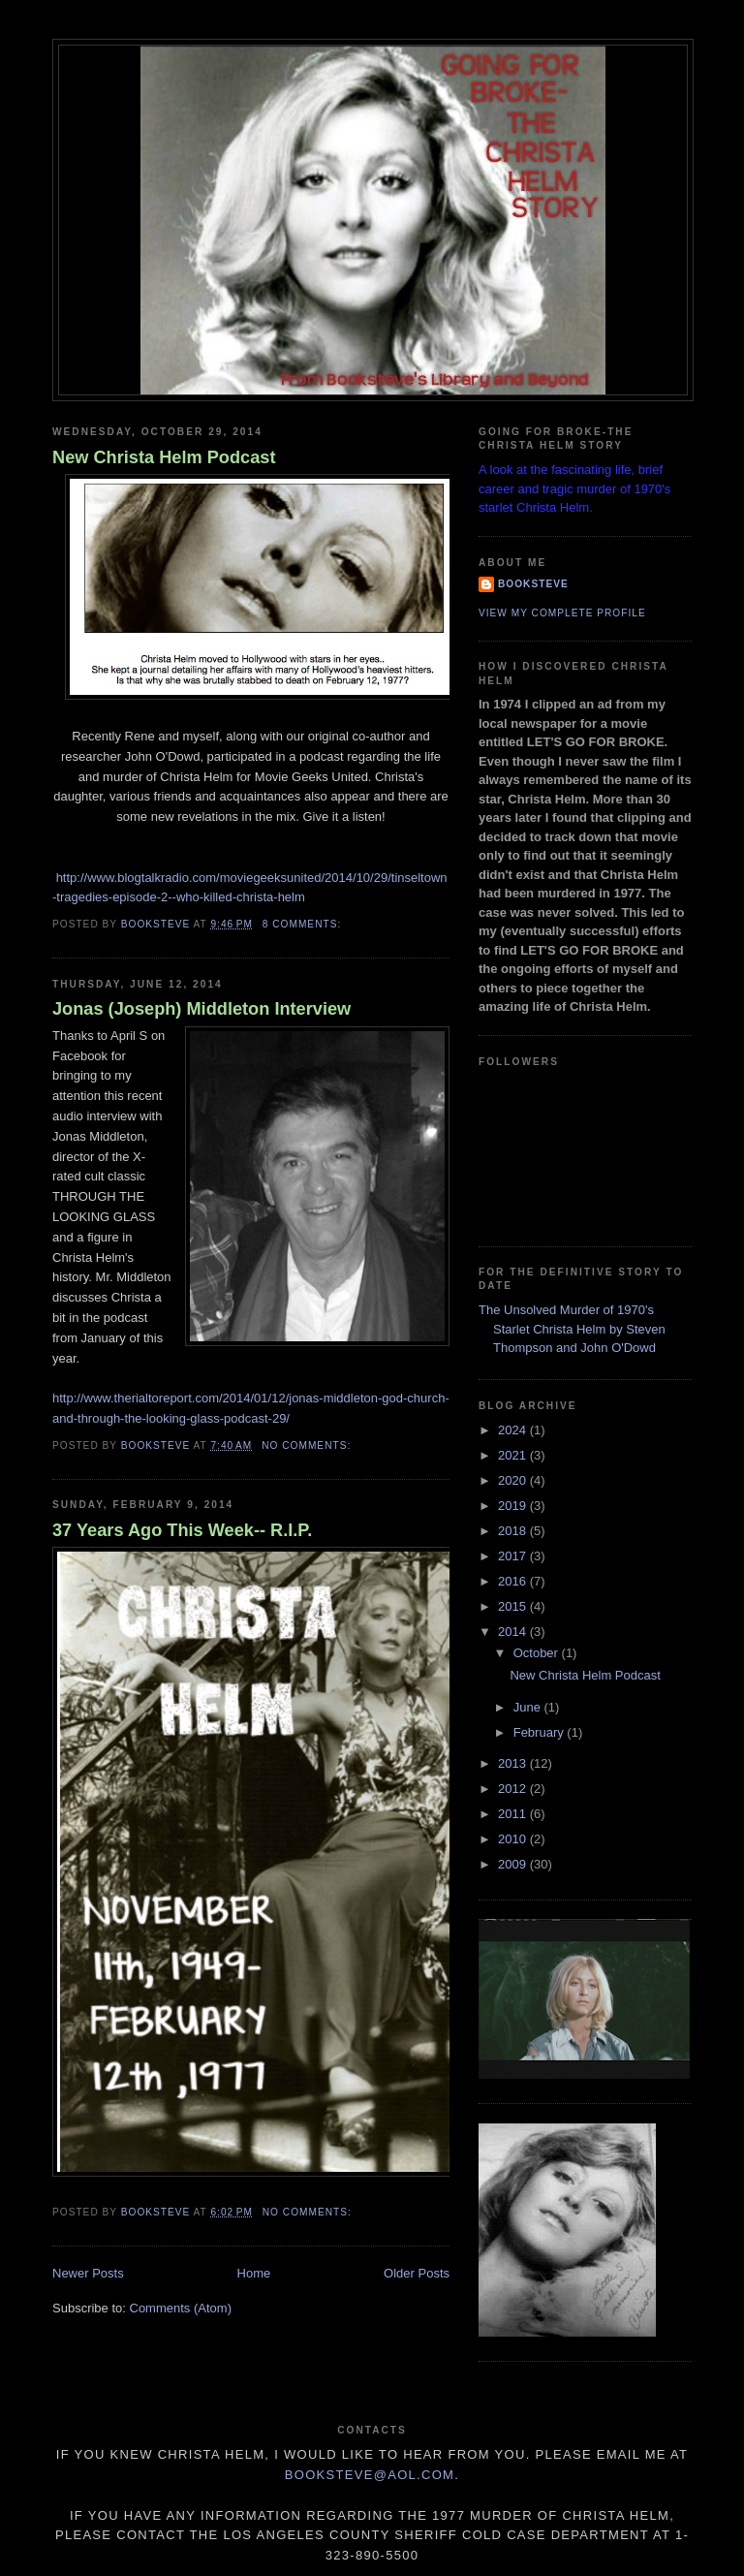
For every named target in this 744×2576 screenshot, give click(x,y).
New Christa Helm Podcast (163, 457)
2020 (514, 1480)
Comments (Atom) (181, 2308)
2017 (514, 1556)
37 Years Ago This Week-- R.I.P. (182, 1530)
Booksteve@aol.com (369, 2474)
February (540, 1732)
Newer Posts (88, 2273)
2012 (514, 1788)
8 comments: (304, 924)
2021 (514, 1455)
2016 (514, 1581)
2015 (514, 1606)
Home (254, 2273)
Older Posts (417, 2273)
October (537, 1653)
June (528, 1707)
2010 (514, 1839)
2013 (514, 1763)
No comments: (308, 1445)
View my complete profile (562, 613)
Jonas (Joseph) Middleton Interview (201, 1009)
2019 (514, 1505)
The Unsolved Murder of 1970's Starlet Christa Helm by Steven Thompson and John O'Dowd (572, 1329)
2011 (514, 1813)
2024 (514, 1430)
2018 (514, 1531)
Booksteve (533, 584)
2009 (514, 1864)
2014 (514, 1631)
